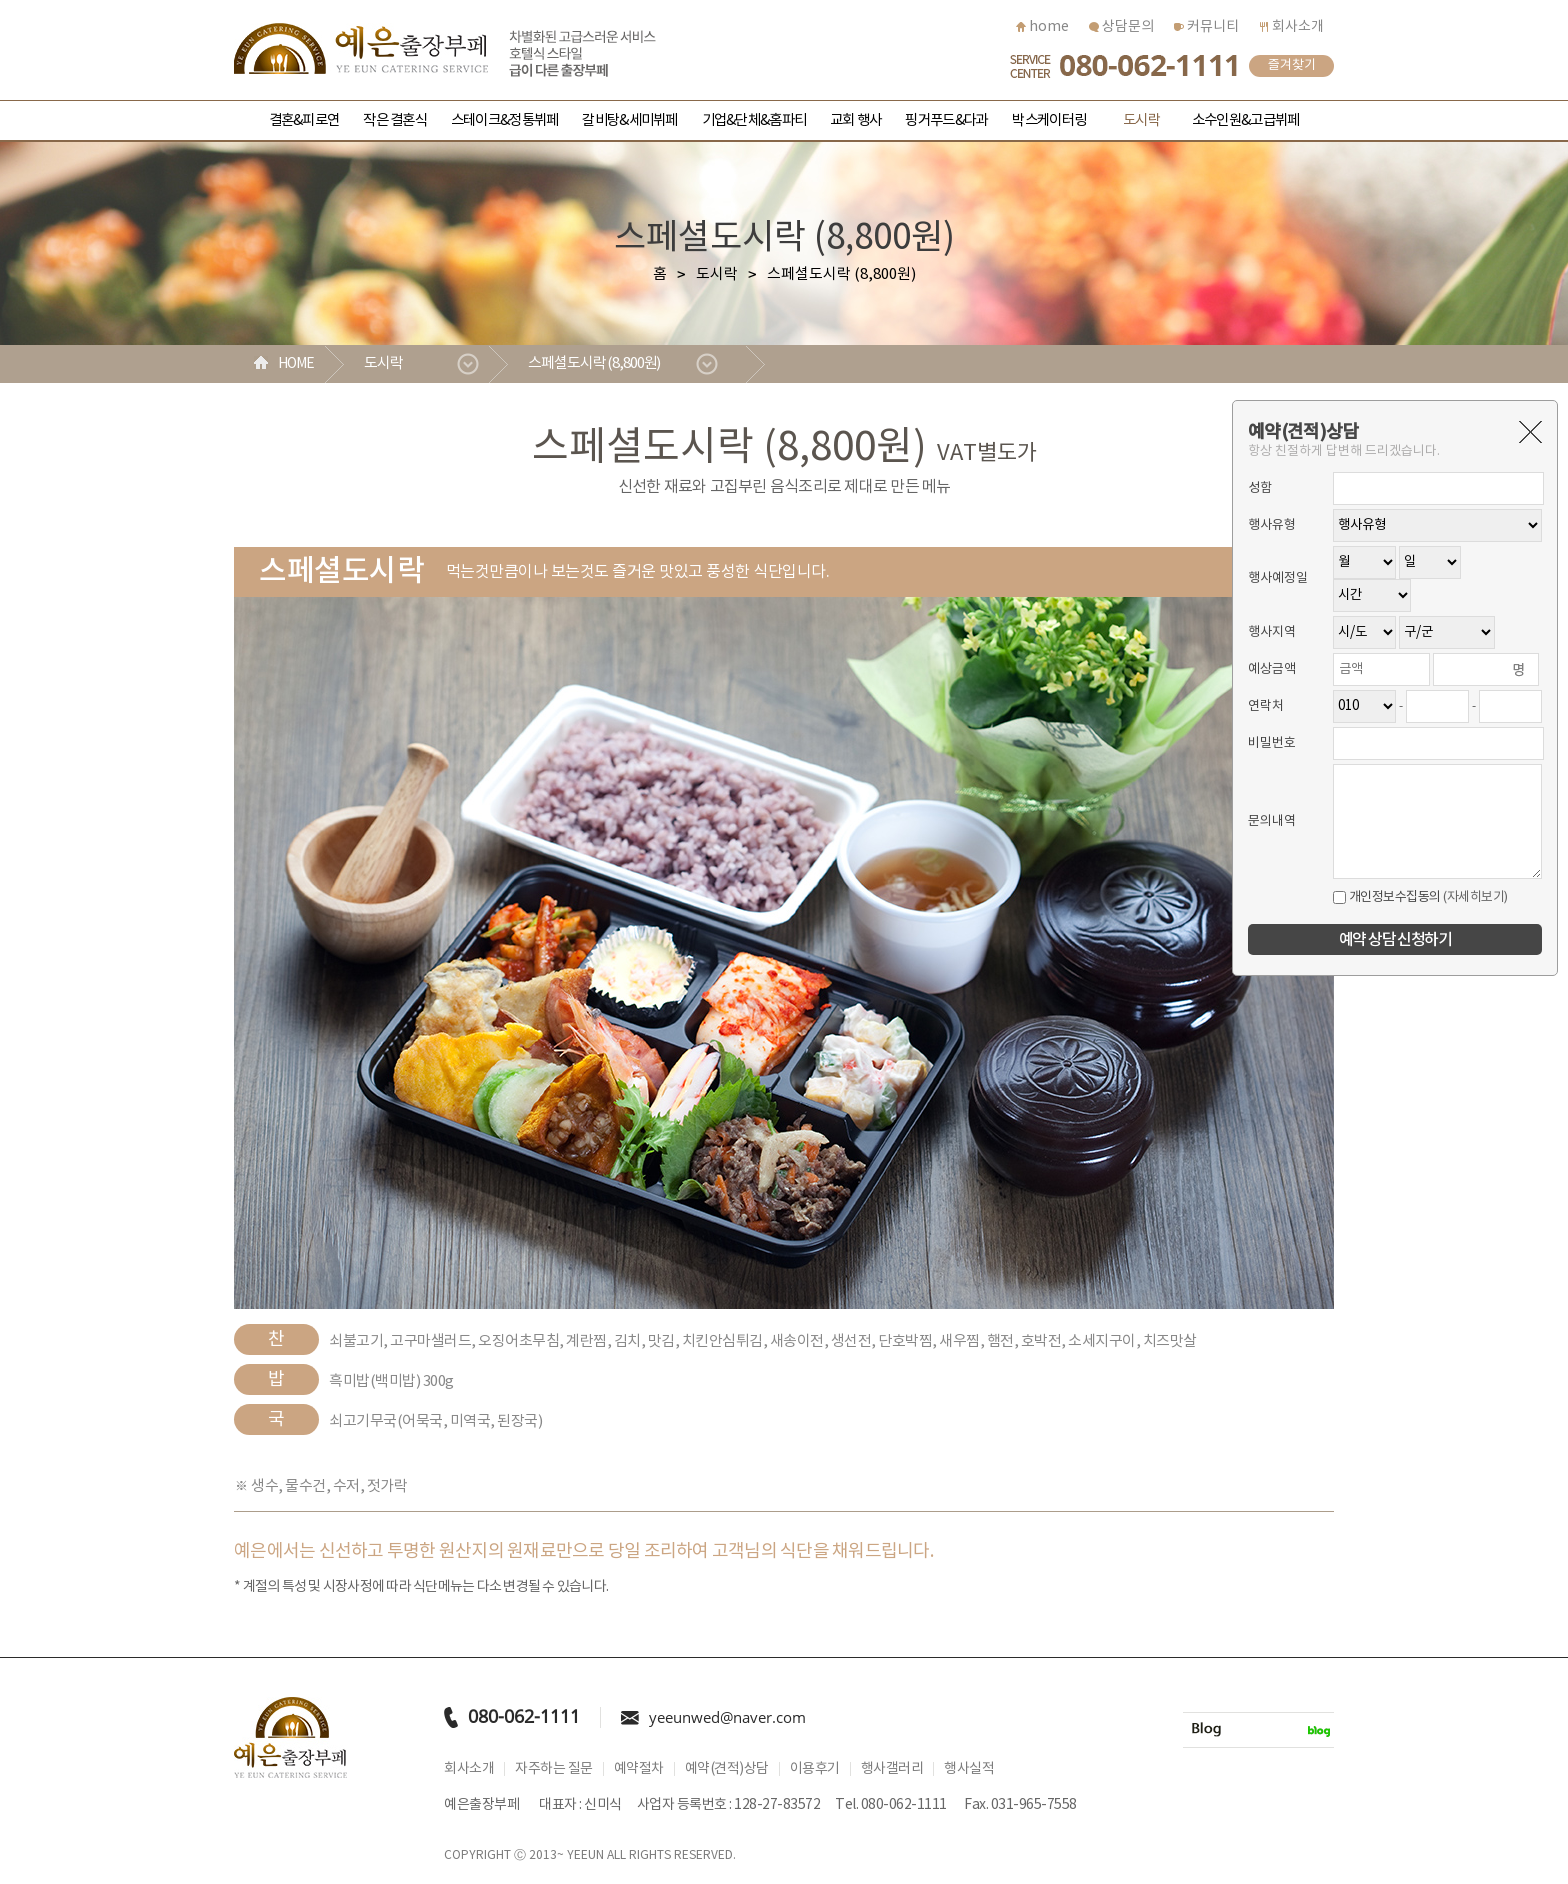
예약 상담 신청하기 (1395, 940)
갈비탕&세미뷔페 (629, 120)
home (1042, 27)
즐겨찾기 (1292, 65)
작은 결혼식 (395, 120)
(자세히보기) (1475, 897)
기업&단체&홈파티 (754, 120)
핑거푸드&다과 (946, 120)
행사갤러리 (892, 1769)
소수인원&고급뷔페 (1245, 120)
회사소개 (1291, 27)
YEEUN (585, 1855)
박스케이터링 (1049, 120)
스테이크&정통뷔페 (504, 120)
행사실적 (969, 1769)
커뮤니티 (1206, 27)
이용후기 (815, 1769)
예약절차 (639, 1769)
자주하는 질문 (554, 1769)
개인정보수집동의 (1387, 897)
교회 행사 (855, 120)
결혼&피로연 (304, 120)
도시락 (1141, 120)
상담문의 (1121, 27)
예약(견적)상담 (727, 1769)
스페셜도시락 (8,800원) (594, 363)
